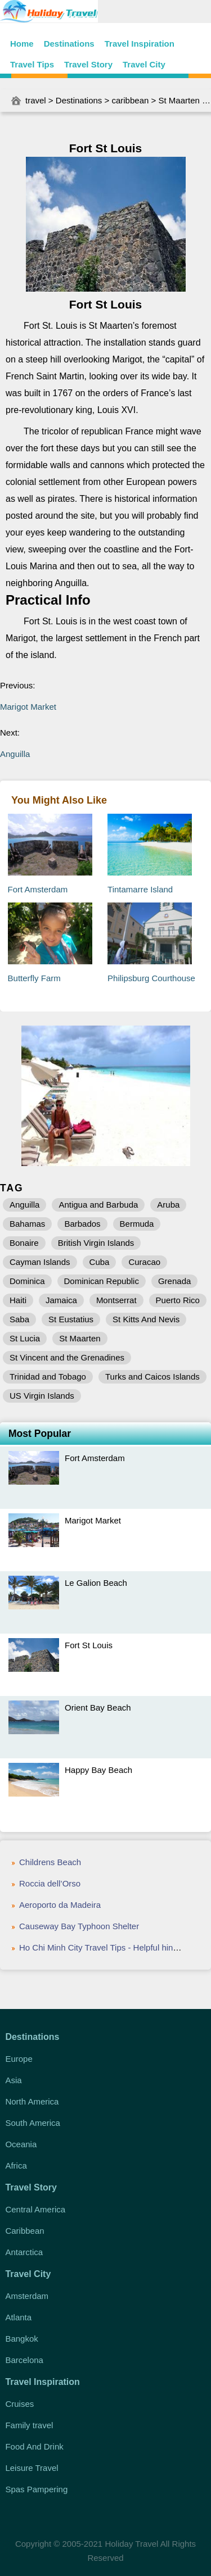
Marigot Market (28, 706)
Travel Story (88, 64)
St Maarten (178, 100)
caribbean (130, 100)
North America (32, 2101)
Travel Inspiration (139, 43)
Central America (35, 2209)
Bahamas (27, 1223)
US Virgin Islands (42, 1395)
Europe (18, 2058)
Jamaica (61, 1300)
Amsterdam (26, 2296)
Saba (19, 1319)
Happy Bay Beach (98, 1770)
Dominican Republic (101, 1281)
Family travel (29, 2425)
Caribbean (24, 2230)
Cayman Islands (40, 1262)
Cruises (19, 2404)
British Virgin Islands (96, 1243)
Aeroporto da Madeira (60, 1905)
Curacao (144, 1262)
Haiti (18, 1300)
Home (22, 43)
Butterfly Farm (34, 978)
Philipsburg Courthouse (151, 978)
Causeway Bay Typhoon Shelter (79, 1926)
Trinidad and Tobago (48, 1376)
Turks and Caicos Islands (152, 1376)
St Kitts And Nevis (146, 1319)
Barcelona (24, 2360)
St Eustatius (70, 1319)
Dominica (27, 1281)
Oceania (21, 2144)
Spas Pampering (36, 2489)
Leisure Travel (31, 2468)
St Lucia (25, 1338)
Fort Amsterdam (38, 889)
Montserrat (116, 1300)
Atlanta (18, 2317)
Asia (13, 2080)
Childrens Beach (50, 1862)
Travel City (144, 64)
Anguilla (15, 754)
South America (32, 2123)
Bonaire (24, 1243)
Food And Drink (34, 2446)
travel (35, 100)
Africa (15, 2165)
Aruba (168, 1204)
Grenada (174, 1281)
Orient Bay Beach (98, 1707)
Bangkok (21, 2338)
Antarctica (24, 2252)
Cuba (99, 1262)
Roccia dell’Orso (49, 1883)
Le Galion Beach (96, 1583)
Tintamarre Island (140, 889)
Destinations (69, 43)
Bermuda (137, 1223)
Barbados (82, 1223)
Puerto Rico (178, 1300)
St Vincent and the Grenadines (67, 1357)
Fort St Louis (89, 1645)
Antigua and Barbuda (98, 1204)
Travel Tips (32, 64)
